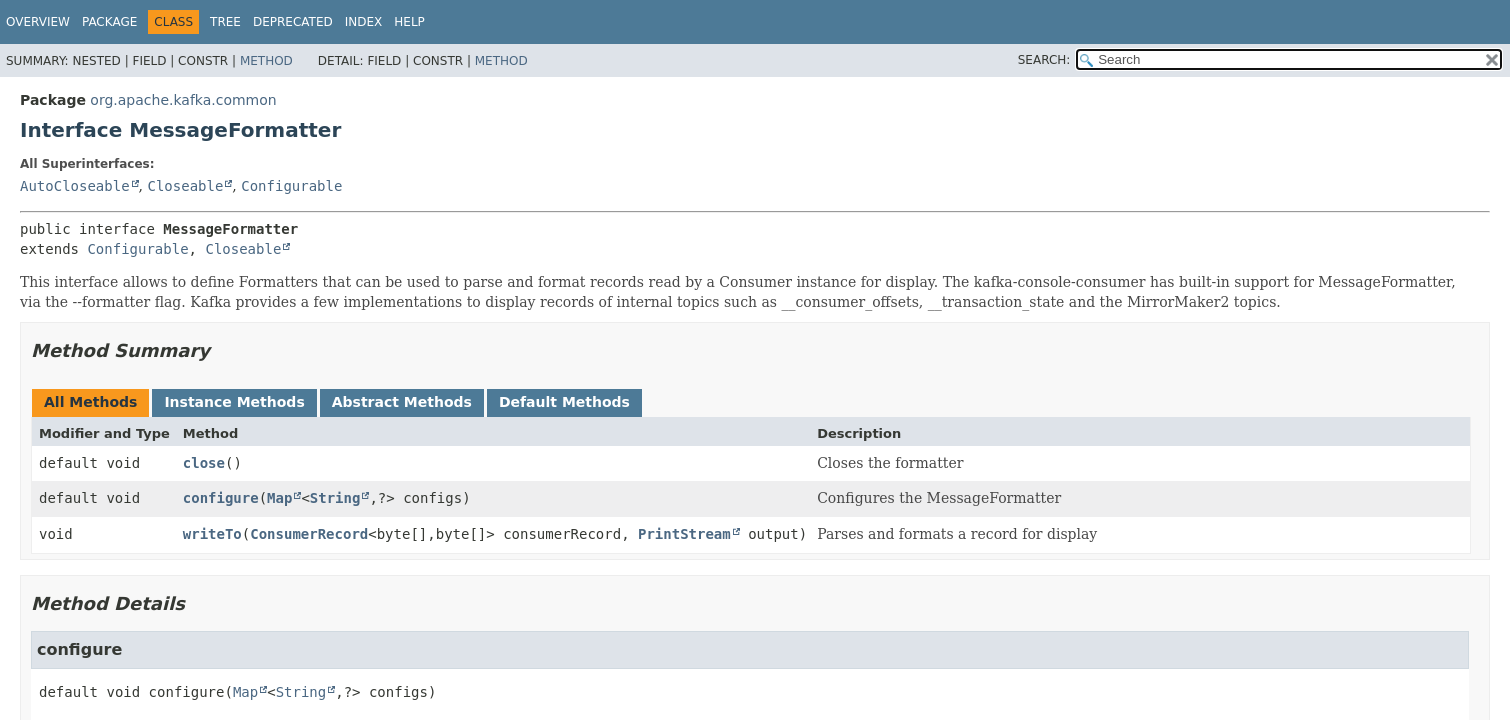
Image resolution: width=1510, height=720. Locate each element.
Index (364, 22)
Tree (225, 22)
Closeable (185, 186)
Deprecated (293, 22)
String (335, 498)
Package (109, 22)
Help (409, 22)
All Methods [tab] (90, 402)
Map (279, 498)
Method (266, 61)
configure (221, 498)
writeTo (212, 534)
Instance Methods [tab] (234, 402)
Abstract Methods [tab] (402, 402)
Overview (38, 22)
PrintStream (684, 534)
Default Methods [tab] (564, 402)
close (204, 463)
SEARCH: (1044, 60)
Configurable (291, 186)
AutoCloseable (75, 186)
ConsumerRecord (309, 534)
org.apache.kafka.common (183, 100)
